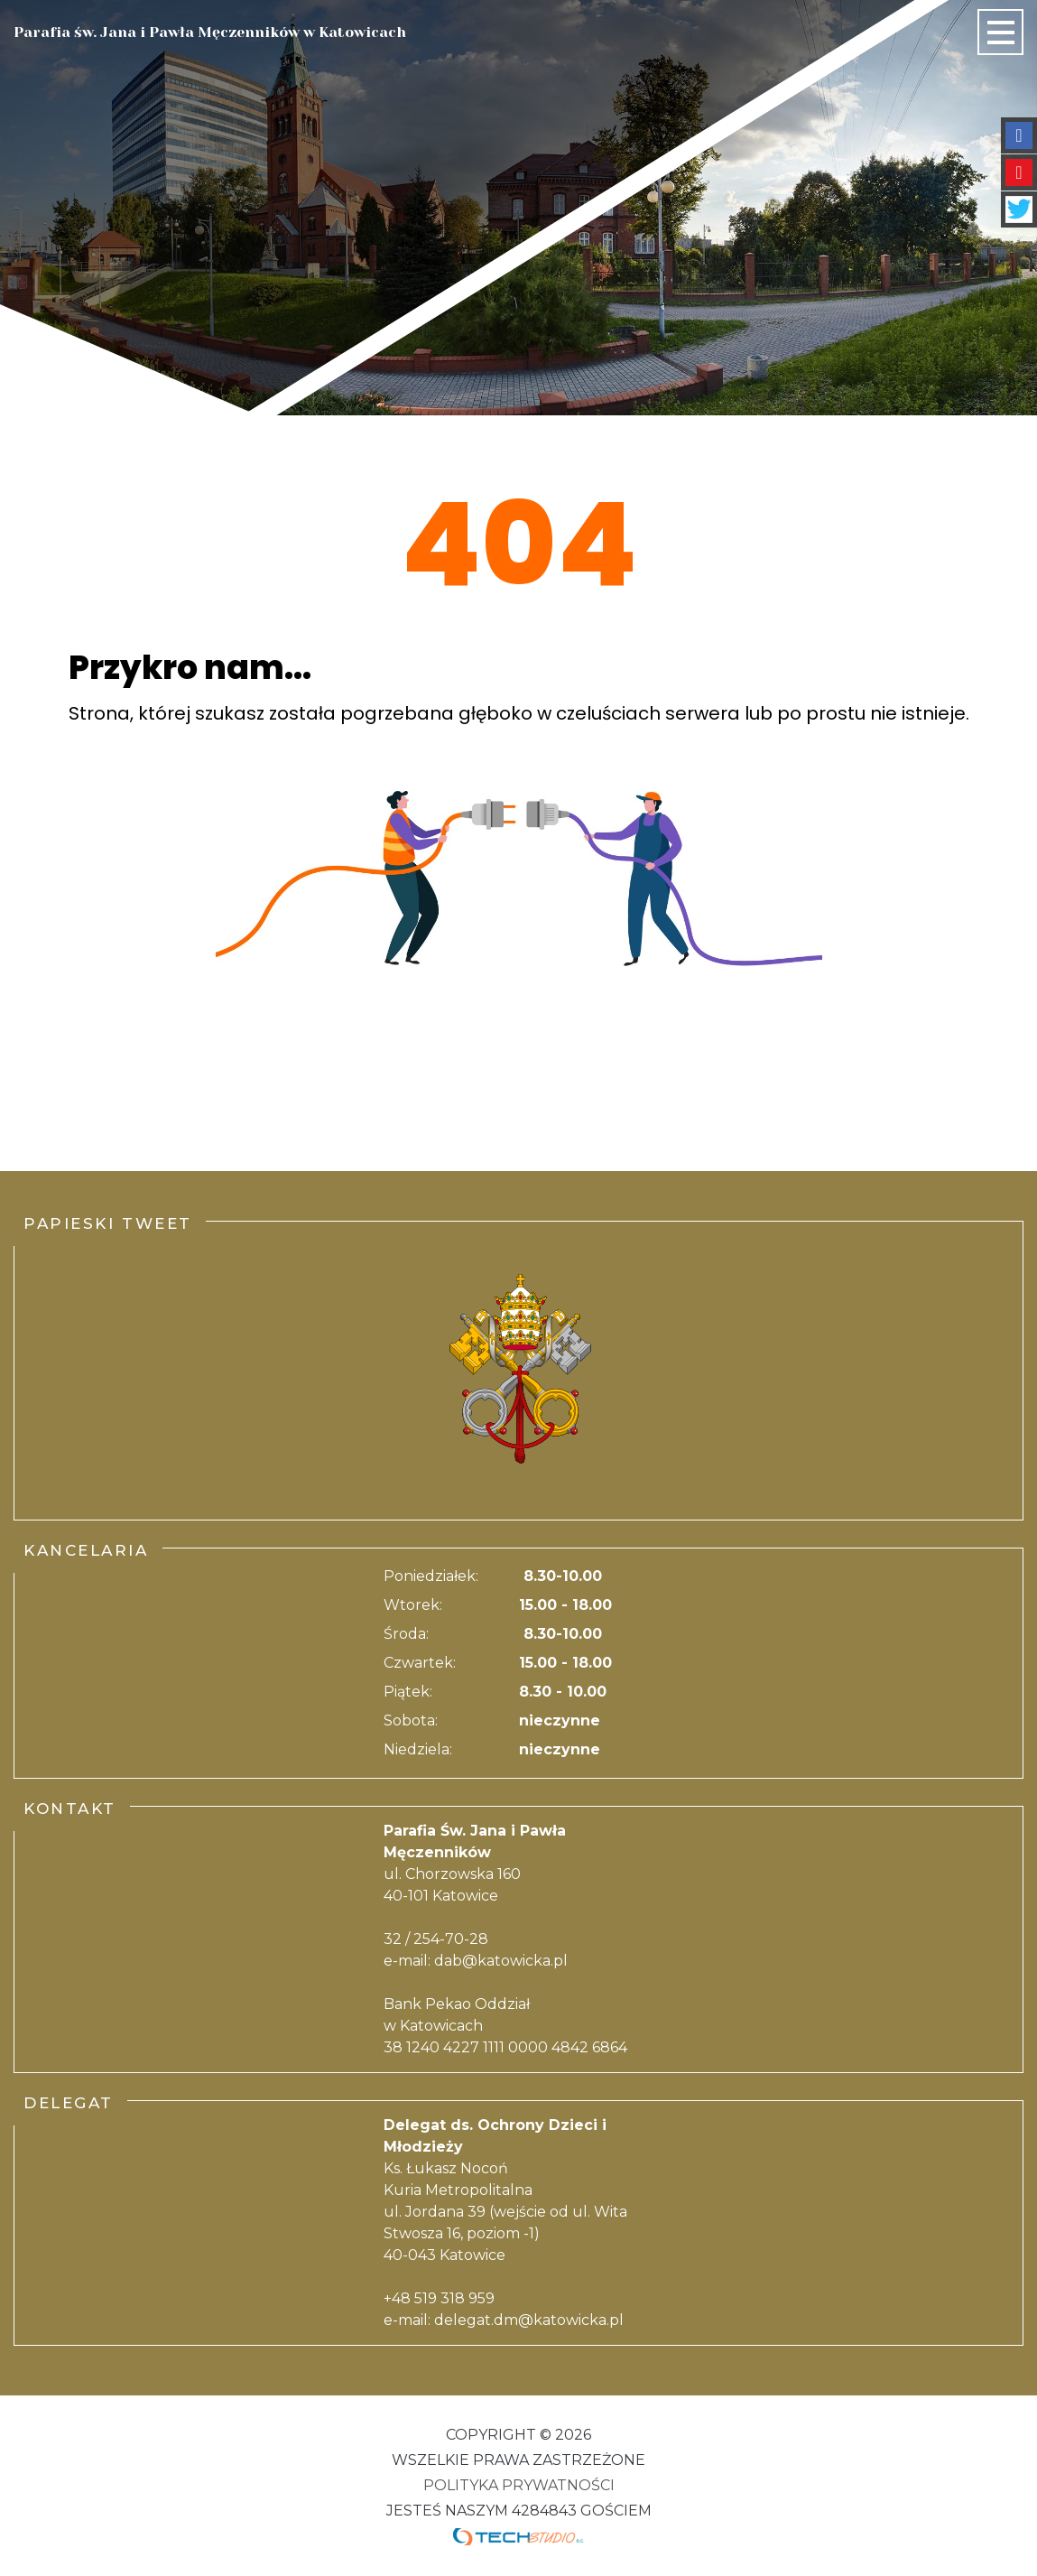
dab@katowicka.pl (501, 1960)
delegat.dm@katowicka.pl (529, 2320)
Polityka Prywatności (519, 2485)
